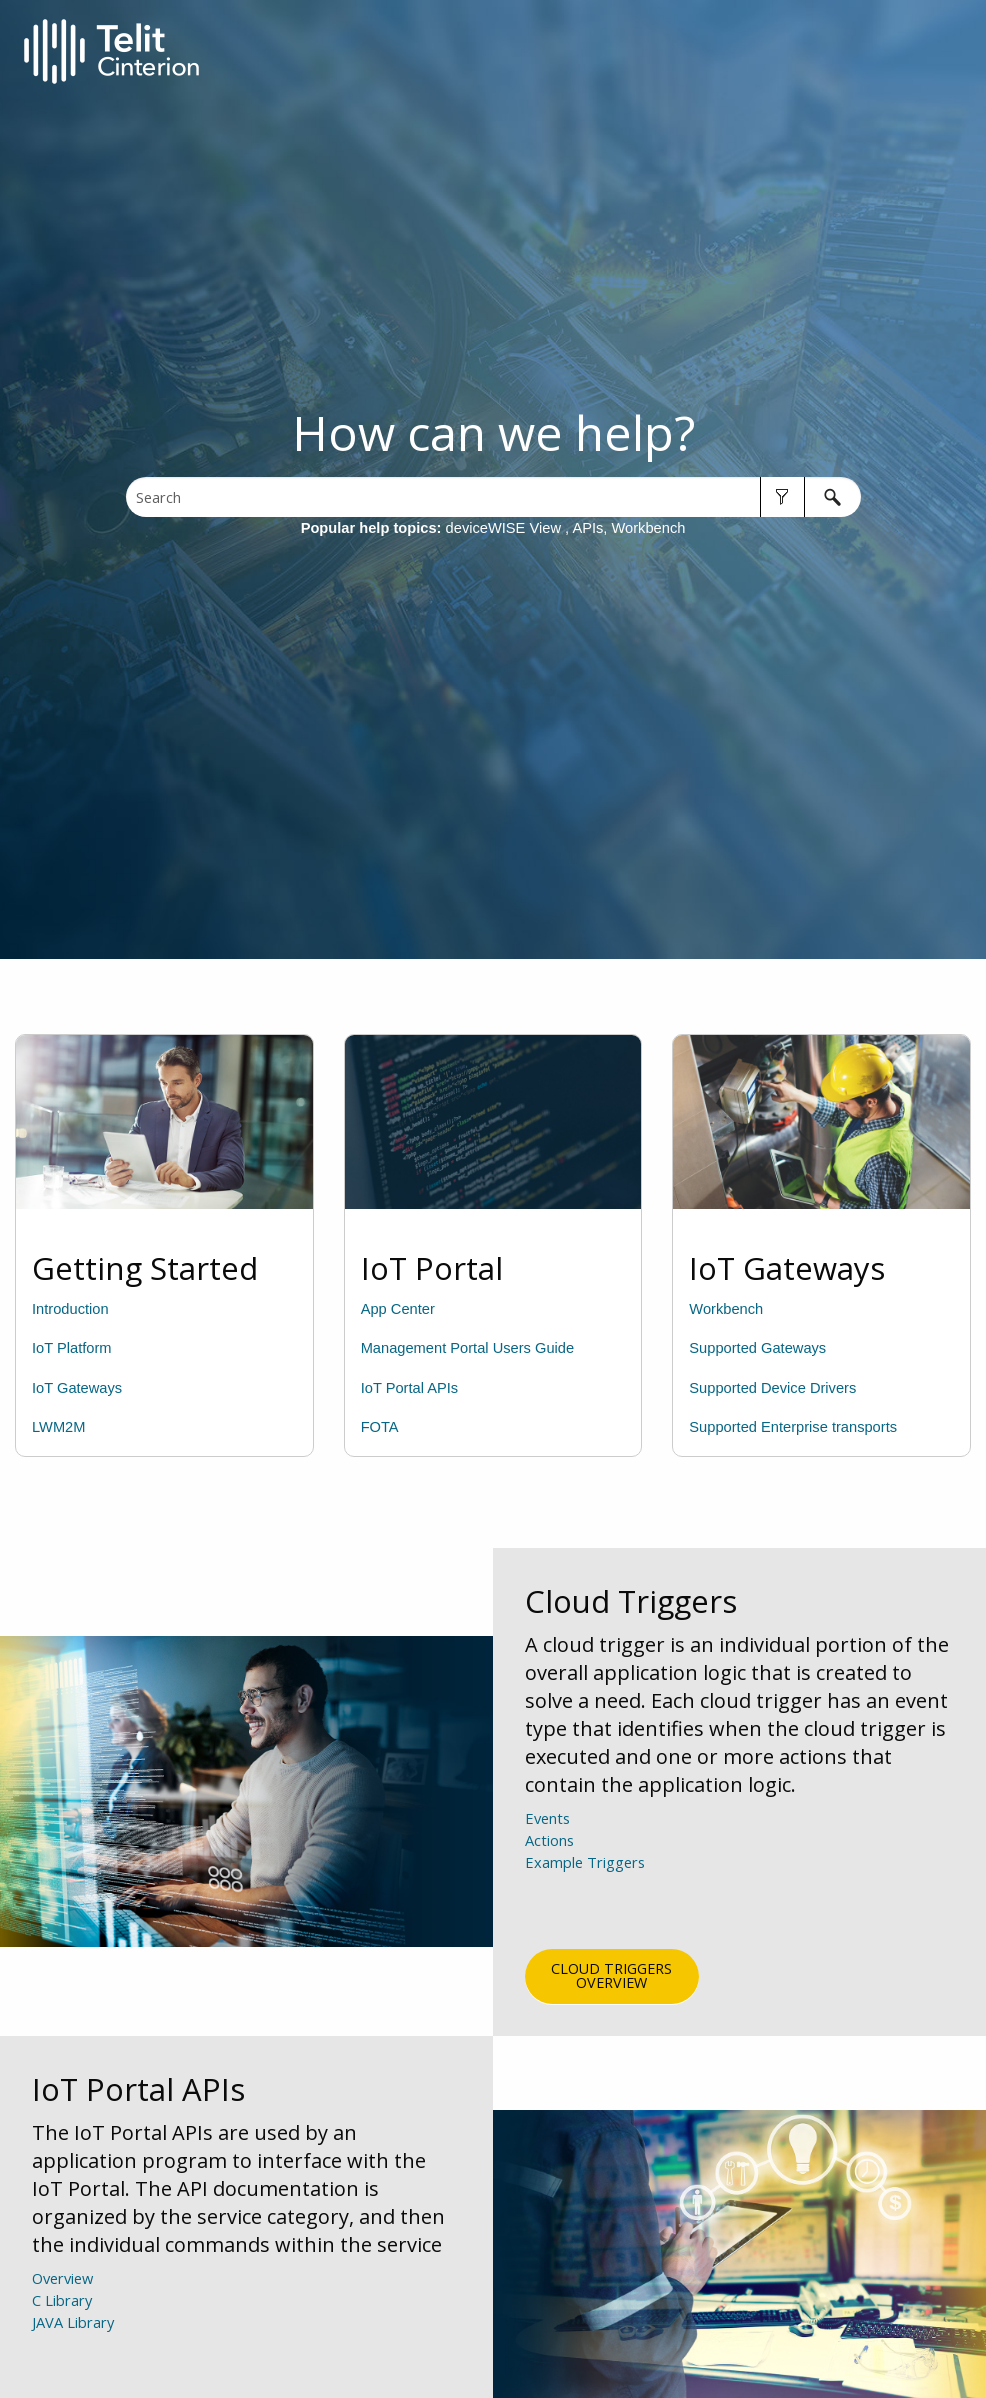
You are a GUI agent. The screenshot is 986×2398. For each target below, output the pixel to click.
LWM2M (58, 1427)
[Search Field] (493, 497)
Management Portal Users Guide (467, 1348)
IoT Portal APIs (409, 1388)
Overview (62, 2278)
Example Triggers (585, 1896)
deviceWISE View (505, 528)
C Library (62, 2300)
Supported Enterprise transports (793, 1427)
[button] (782, 497)
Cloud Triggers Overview (611, 1975)
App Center (398, 1309)
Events (547, 1818)
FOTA (380, 1427)
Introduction (70, 1309)
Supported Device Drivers (772, 1388)
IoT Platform (72, 1348)
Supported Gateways (757, 1348)
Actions (549, 1840)
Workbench (649, 528)
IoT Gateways (77, 1388)
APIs (587, 528)
